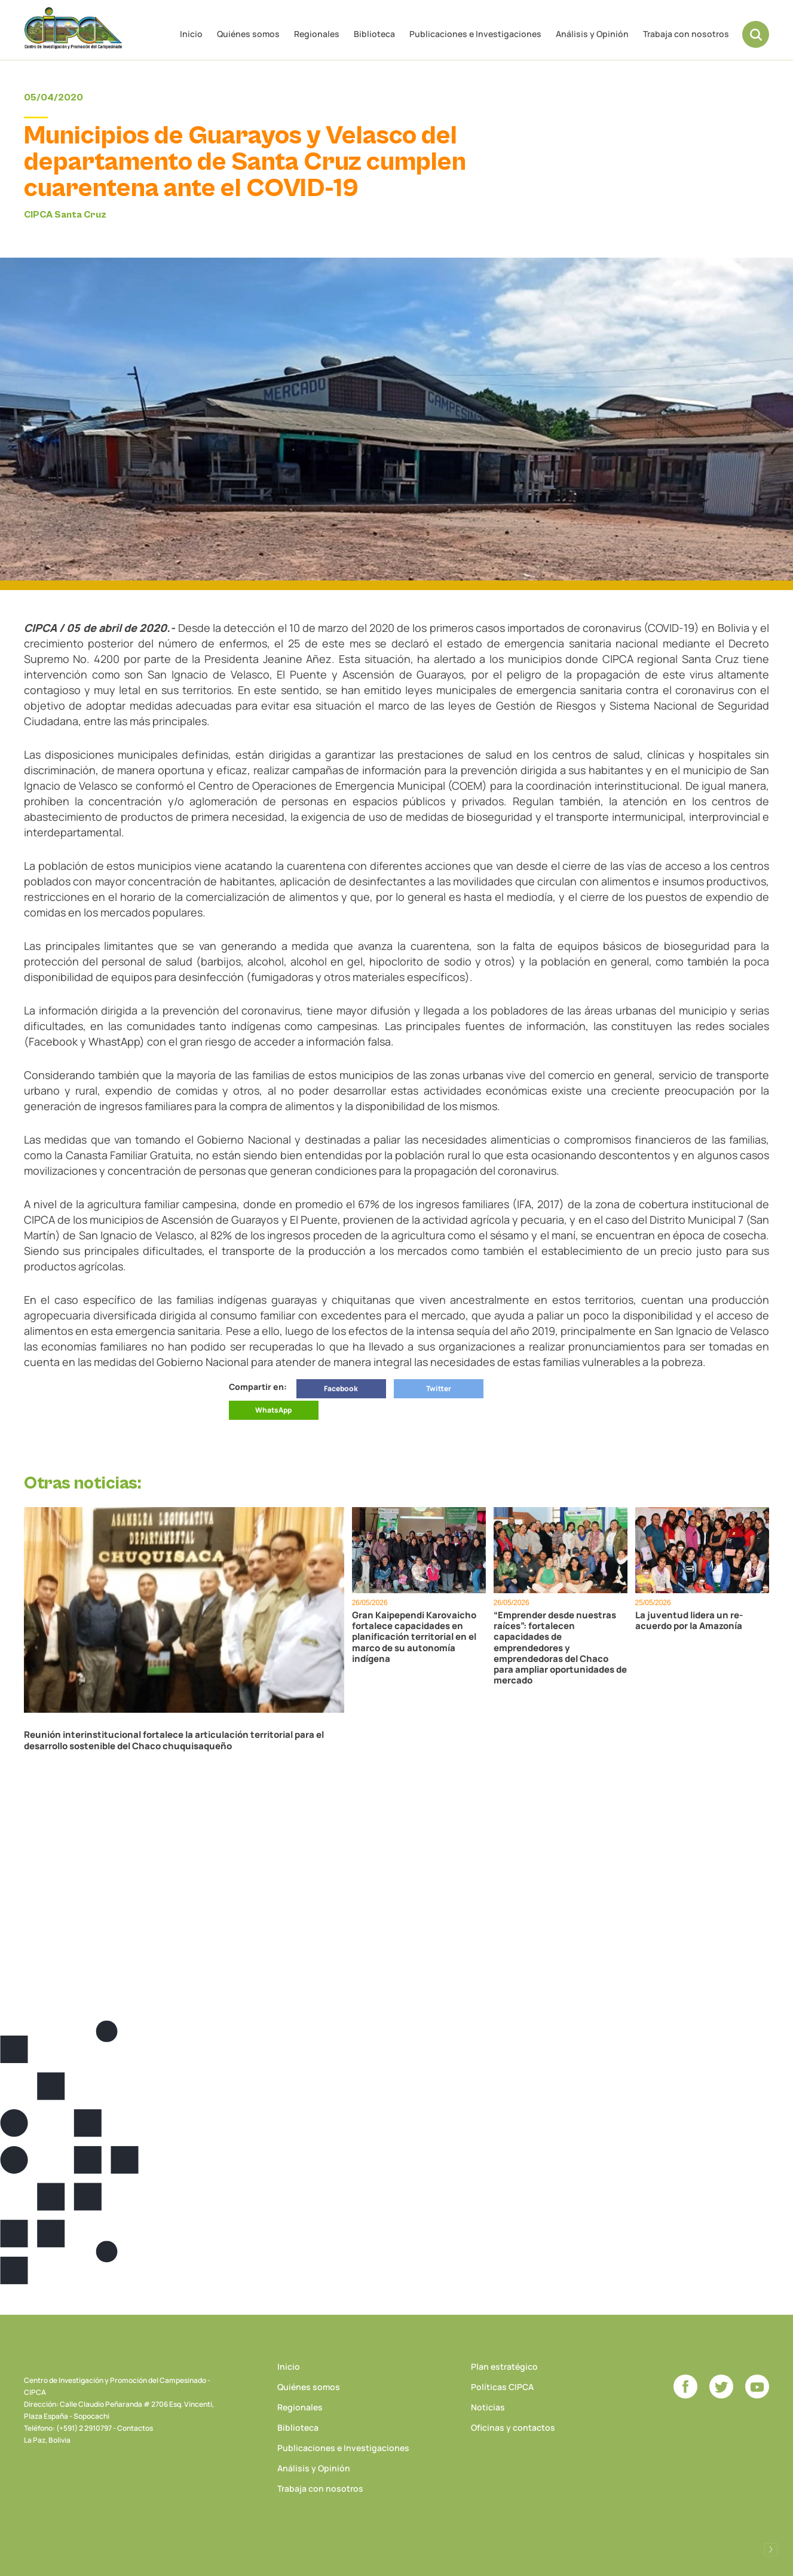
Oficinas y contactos (513, 2427)
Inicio (191, 33)
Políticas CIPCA (502, 2386)
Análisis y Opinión (592, 33)
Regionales (316, 33)
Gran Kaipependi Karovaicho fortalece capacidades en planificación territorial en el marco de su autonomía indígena (414, 1637)
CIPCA (74, 30)
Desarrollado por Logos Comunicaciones (771, 2549)
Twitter (438, 1388)
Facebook (341, 1388)
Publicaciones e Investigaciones (475, 33)
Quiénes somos (248, 33)
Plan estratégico (504, 2366)
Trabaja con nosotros (686, 33)
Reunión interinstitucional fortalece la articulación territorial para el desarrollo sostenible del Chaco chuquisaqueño (174, 1740)
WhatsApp (273, 1410)
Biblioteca (374, 33)
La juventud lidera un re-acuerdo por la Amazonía (689, 1620)
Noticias (488, 2406)
